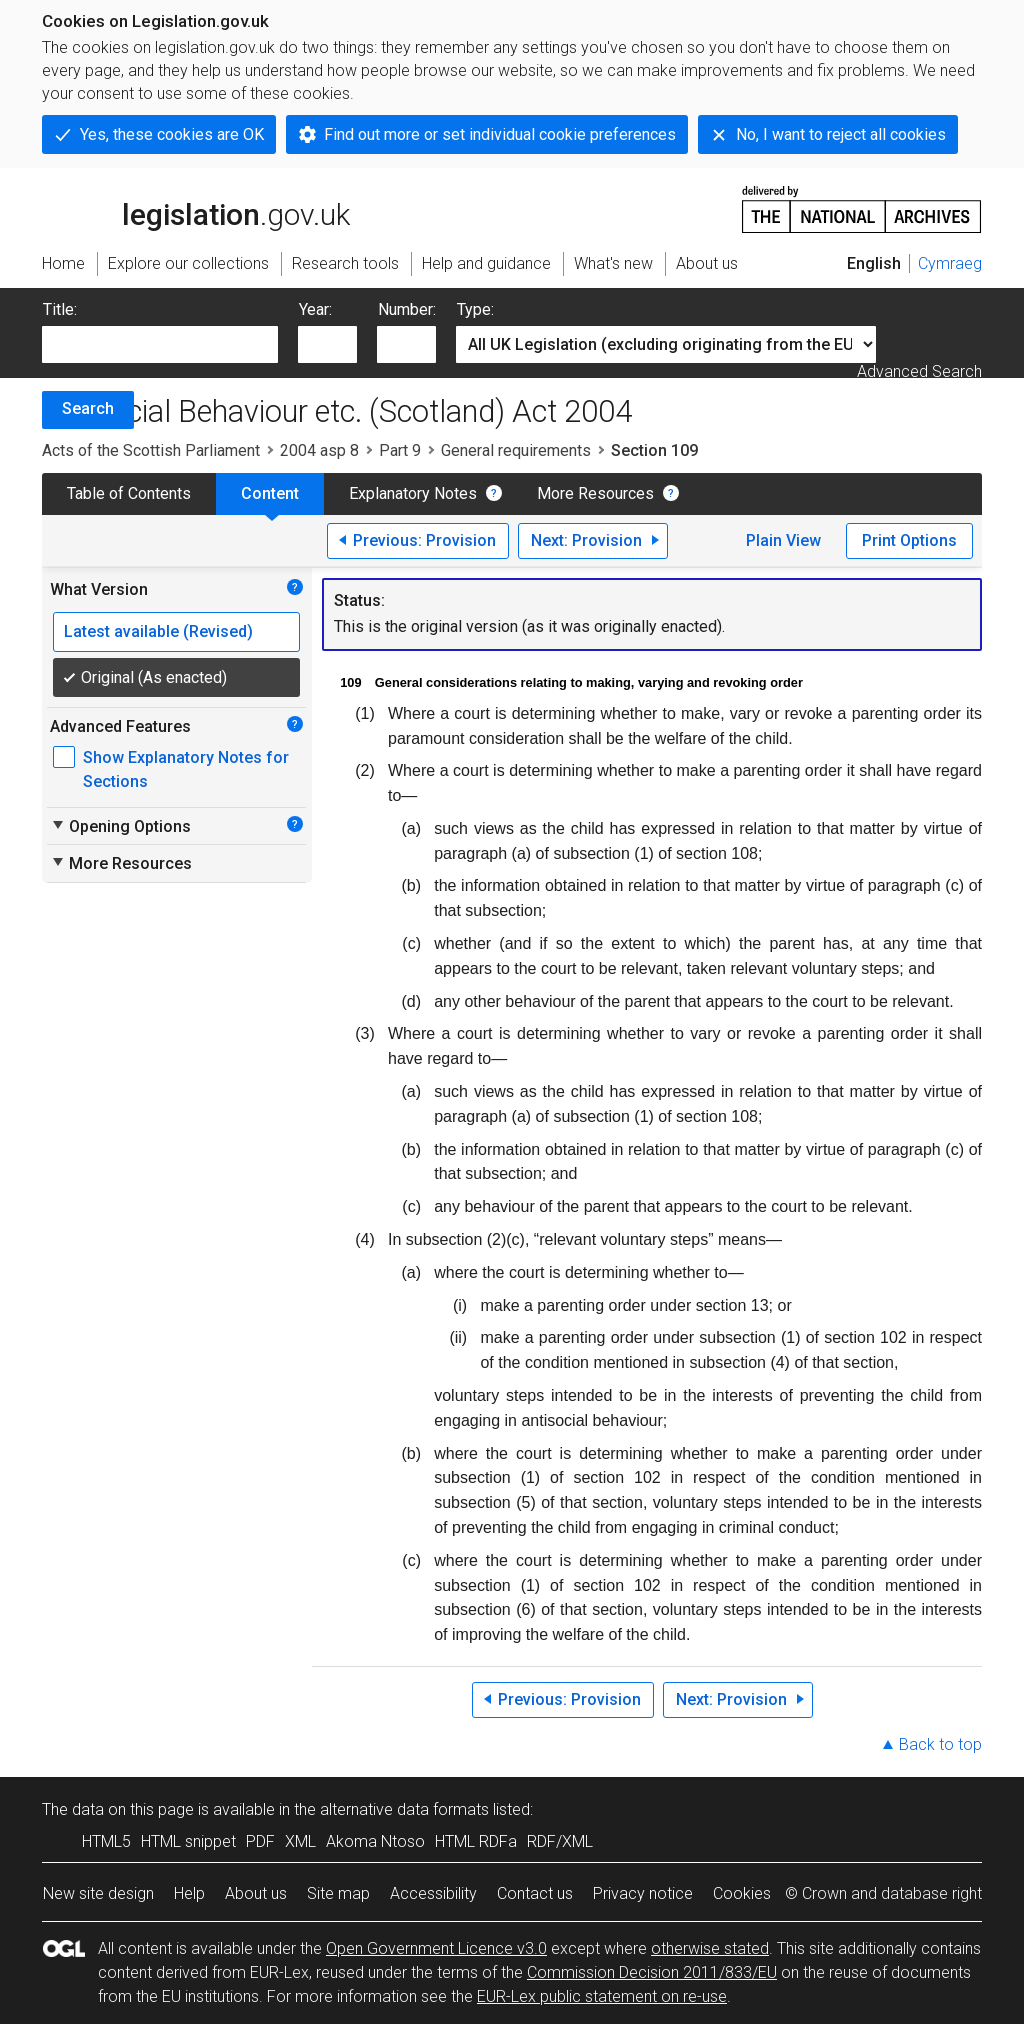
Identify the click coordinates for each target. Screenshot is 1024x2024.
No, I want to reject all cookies (841, 134)
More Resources (595, 493)
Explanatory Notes (413, 493)
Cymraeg (950, 263)
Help (189, 1893)
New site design (98, 1893)
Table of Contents (129, 493)
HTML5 (106, 1841)
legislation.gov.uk (196, 208)
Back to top (940, 1744)
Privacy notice (643, 1893)
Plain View (783, 540)
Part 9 (400, 450)
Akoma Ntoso (375, 1841)
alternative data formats (404, 1809)
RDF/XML (560, 1841)
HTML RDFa (476, 1841)
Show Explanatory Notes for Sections (186, 769)
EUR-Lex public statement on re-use (602, 1996)
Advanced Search (919, 371)
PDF (260, 1841)
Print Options (909, 540)
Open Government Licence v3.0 (436, 1948)
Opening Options (120, 826)
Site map (338, 1893)
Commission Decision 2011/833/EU (652, 1972)
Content (270, 493)
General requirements (516, 450)
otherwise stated (710, 1948)
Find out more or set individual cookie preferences (500, 134)
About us (256, 1893)
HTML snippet (188, 1841)
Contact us (535, 1893)
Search (88, 408)
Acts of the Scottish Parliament (151, 450)
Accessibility (433, 1893)
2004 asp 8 (319, 450)
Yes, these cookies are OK (172, 134)
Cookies (742, 1893)
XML (300, 1841)
